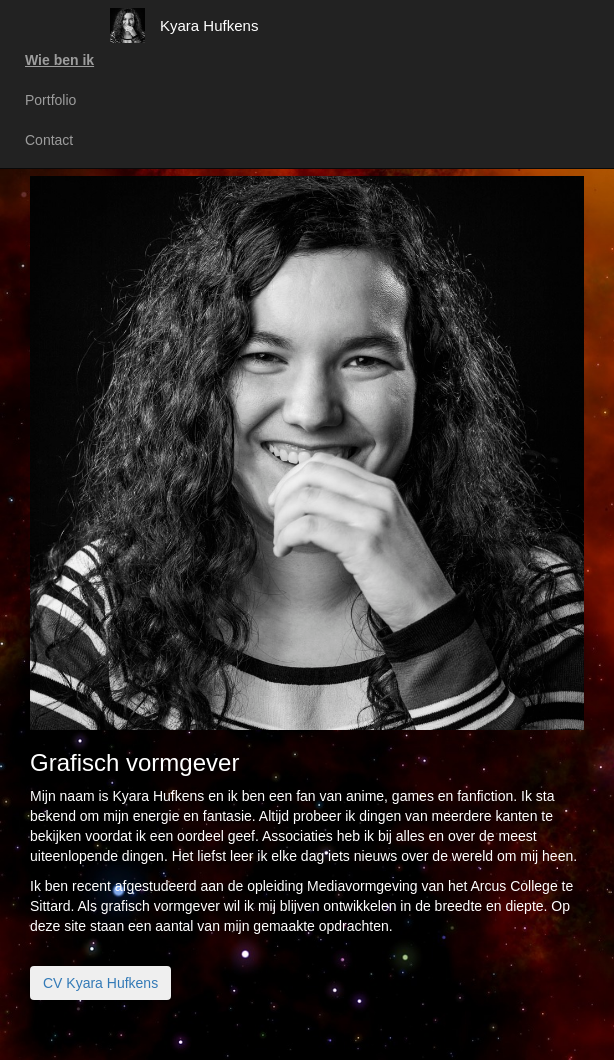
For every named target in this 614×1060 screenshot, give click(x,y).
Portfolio (50, 100)
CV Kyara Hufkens (100, 983)
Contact (49, 140)
